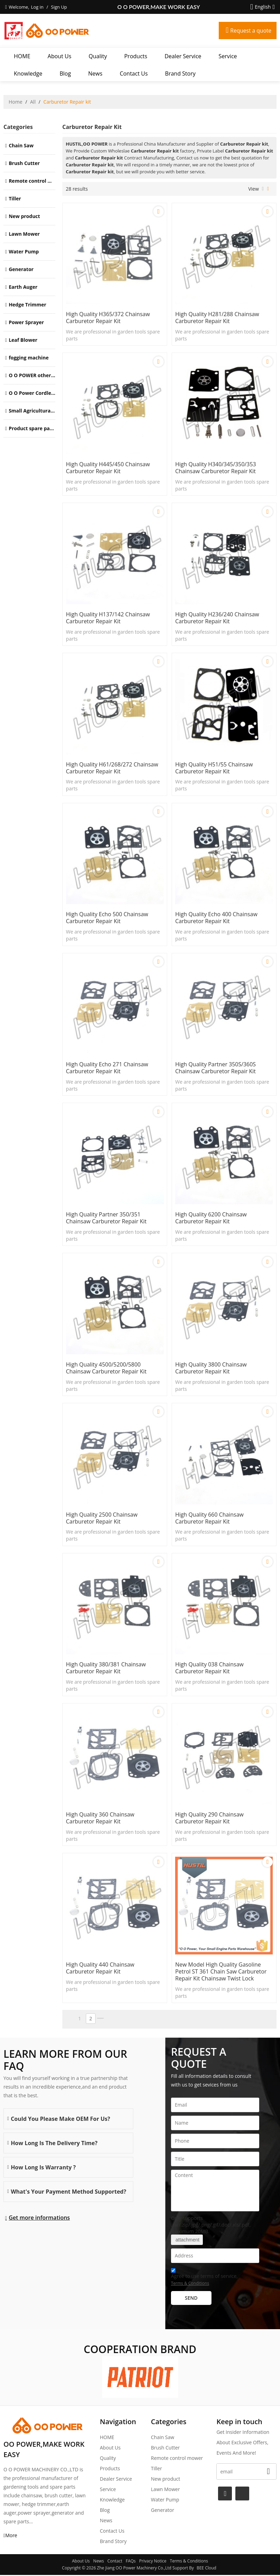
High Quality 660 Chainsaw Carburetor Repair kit (209, 1519)
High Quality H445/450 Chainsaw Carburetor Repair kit (108, 468)
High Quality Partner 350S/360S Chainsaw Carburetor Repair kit (215, 1068)
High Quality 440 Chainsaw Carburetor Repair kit (100, 1969)
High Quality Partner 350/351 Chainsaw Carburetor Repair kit (106, 1218)
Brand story (180, 73)
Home (15, 101)
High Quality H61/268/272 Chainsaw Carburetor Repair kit (112, 768)
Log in (37, 7)
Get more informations (39, 2218)
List (262, 188)
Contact (114, 2562)
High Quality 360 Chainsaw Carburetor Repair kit (100, 1819)
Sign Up (59, 7)
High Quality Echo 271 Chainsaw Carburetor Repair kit (107, 1068)
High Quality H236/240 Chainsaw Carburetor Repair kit (217, 618)
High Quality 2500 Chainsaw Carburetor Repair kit (102, 1519)
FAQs (131, 2562)
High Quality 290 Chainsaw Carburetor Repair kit (209, 1819)
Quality (98, 56)
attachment (186, 2241)
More (11, 2536)
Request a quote (250, 30)
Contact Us (134, 73)
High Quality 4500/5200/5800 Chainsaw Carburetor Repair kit (106, 1369)
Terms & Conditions (190, 2284)
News (95, 73)
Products (135, 56)
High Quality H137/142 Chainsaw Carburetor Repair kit (108, 618)
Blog (65, 73)
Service (228, 56)
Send (191, 2299)
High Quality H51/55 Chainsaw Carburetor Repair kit (214, 768)
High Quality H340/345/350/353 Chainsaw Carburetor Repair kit (216, 468)
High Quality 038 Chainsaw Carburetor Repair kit (209, 1669)
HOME (22, 56)
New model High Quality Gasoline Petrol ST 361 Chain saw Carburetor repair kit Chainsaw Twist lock (221, 1972)
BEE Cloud (206, 2569)
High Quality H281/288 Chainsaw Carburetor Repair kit (217, 318)
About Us (60, 56)
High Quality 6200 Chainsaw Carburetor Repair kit (211, 1218)
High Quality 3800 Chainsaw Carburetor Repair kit (211, 1369)
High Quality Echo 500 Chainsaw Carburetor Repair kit (107, 918)
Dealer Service (182, 56)
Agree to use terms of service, (204, 2279)
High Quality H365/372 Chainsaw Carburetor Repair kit (108, 318)
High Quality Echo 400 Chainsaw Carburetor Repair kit (216, 918)
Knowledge (28, 73)
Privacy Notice (152, 2562)
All (33, 101)
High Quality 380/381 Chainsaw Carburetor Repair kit (106, 1669)
